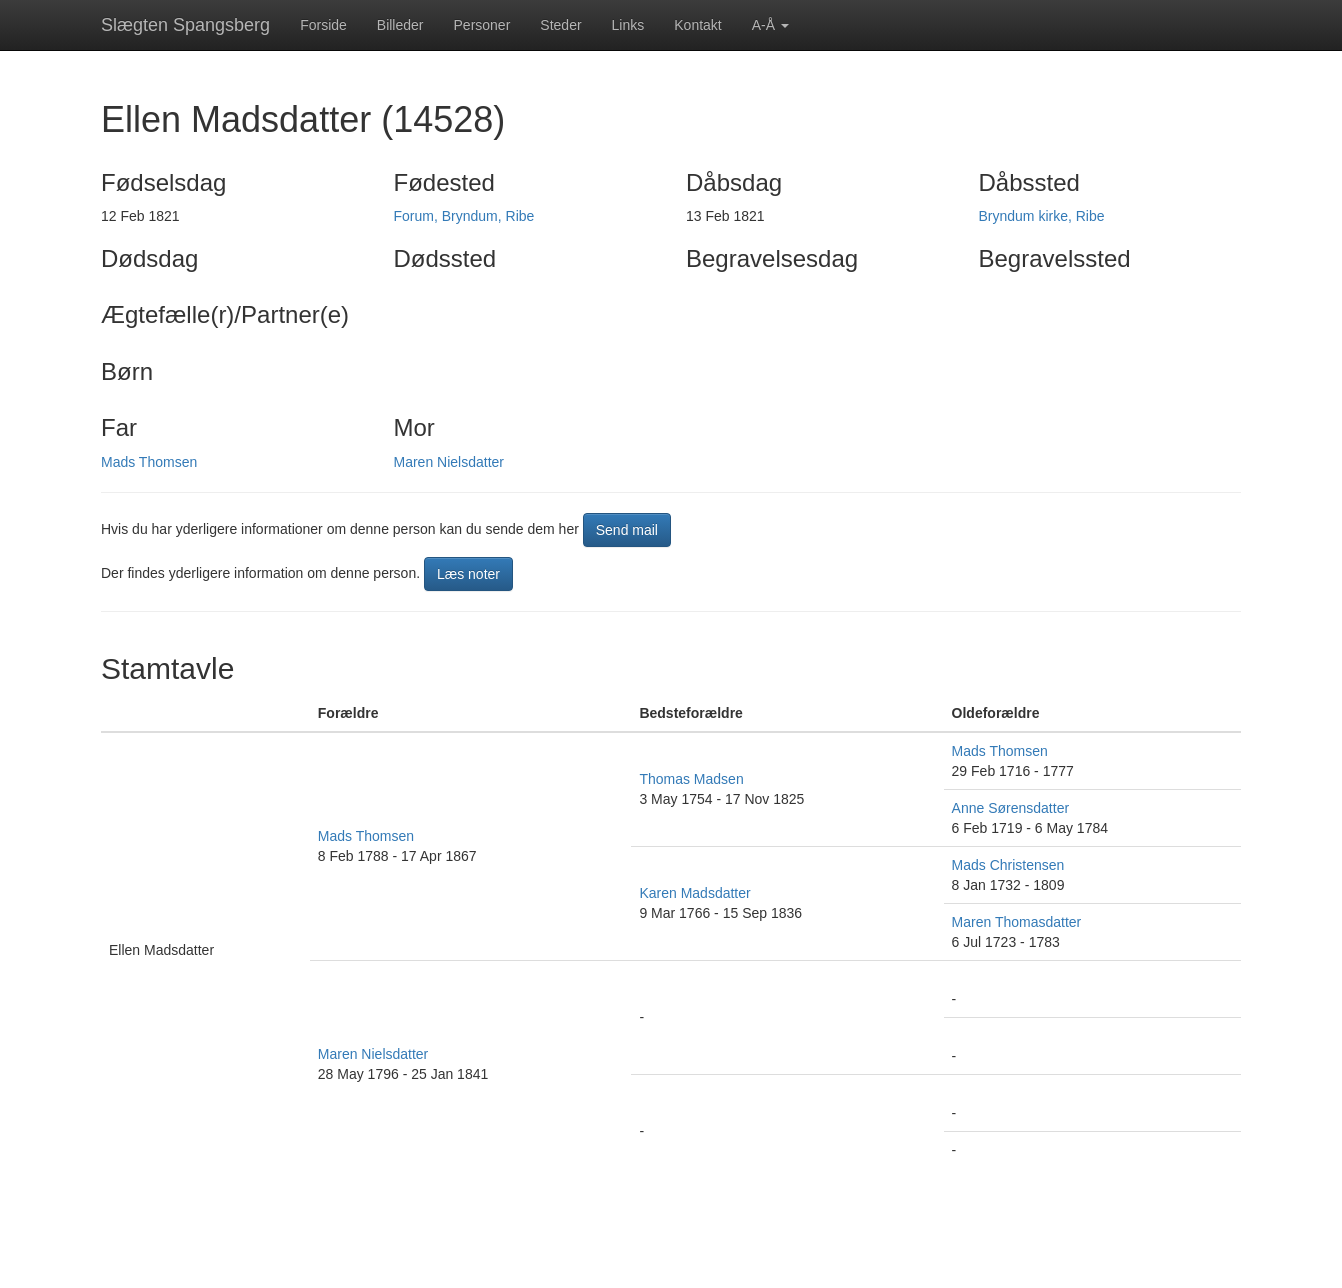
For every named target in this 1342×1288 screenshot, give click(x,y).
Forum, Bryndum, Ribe (464, 216)
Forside (323, 25)
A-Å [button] (770, 25)
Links (628, 25)
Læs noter (468, 574)
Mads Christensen (1008, 865)
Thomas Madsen (691, 779)
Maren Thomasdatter (1017, 922)
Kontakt (697, 25)
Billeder (400, 25)
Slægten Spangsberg (185, 25)
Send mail (627, 530)
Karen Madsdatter (694, 893)
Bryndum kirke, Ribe (1042, 216)
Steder (560, 25)
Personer (482, 25)
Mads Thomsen (149, 462)
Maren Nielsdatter (449, 462)
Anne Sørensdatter (1011, 808)
